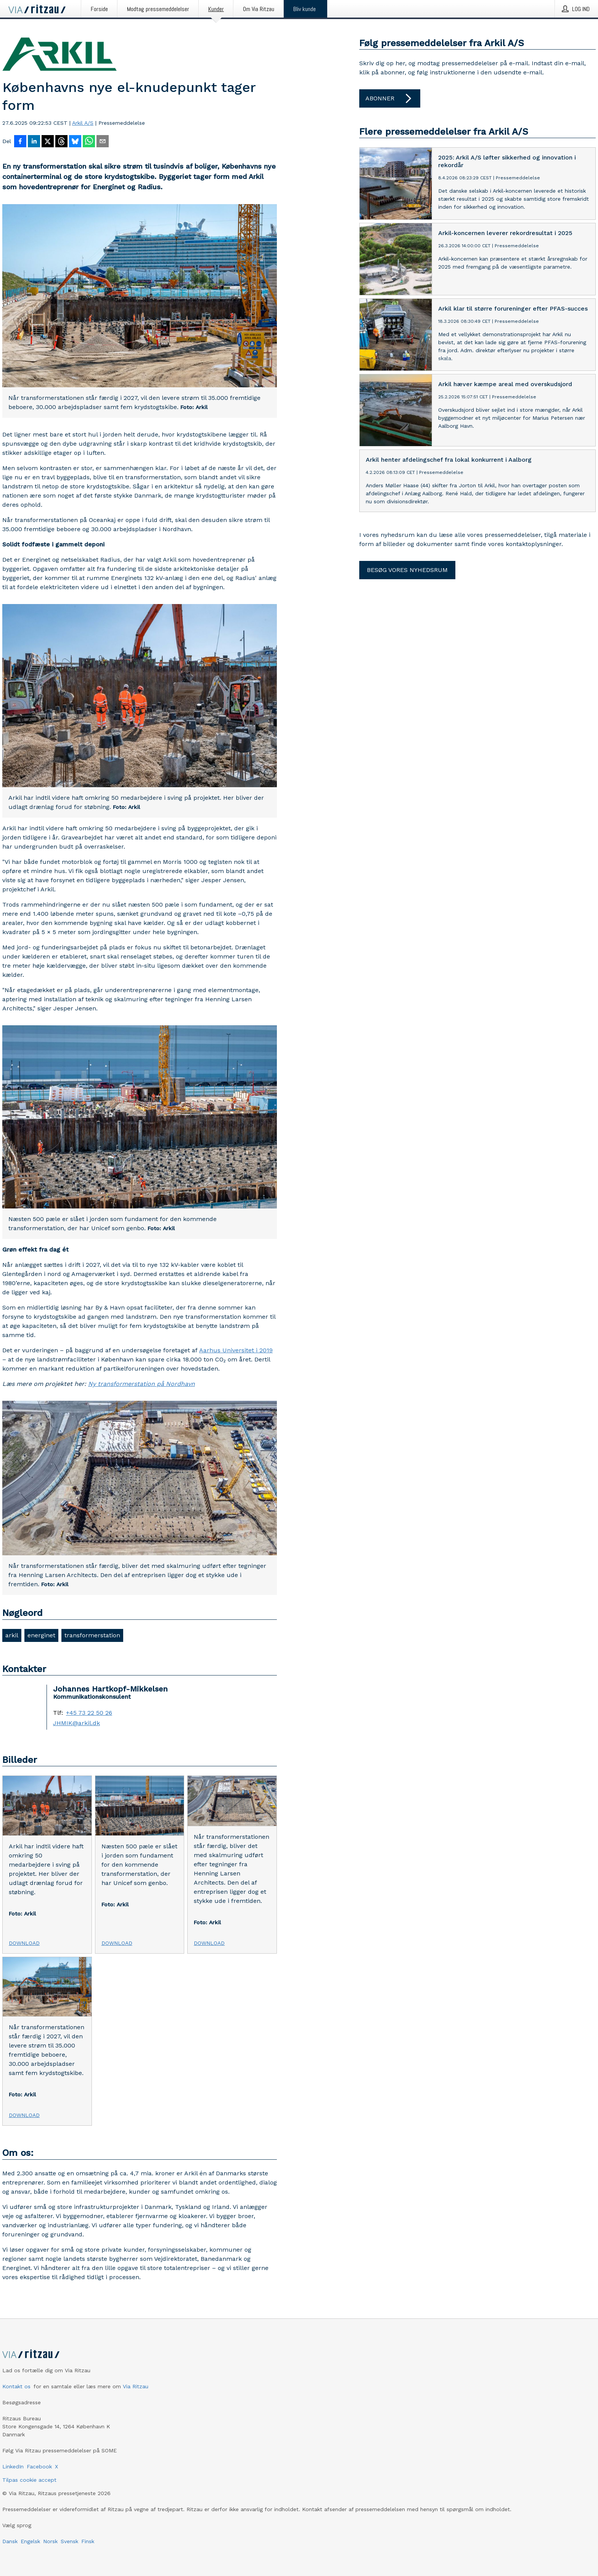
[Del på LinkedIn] (34, 142)
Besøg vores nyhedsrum (407, 570)
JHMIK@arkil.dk (76, 1723)
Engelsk (30, 2541)
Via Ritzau (135, 2386)
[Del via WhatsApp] (89, 142)
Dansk (10, 2541)
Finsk (87, 2541)
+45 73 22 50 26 (89, 1712)
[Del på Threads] (61, 142)
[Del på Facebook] (20, 142)
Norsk (50, 2541)
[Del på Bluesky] (75, 142)
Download (24, 1943)
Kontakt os (16, 2386)
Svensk (69, 2541)
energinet (41, 1635)
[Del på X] (48, 142)
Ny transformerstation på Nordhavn (141, 1383)
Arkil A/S (82, 123)
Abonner (389, 98)
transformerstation (92, 1635)
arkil (11, 1635)
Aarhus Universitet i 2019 (236, 1350)
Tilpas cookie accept (29, 2480)
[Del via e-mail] (102, 142)
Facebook (39, 2466)
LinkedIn (13, 2466)
